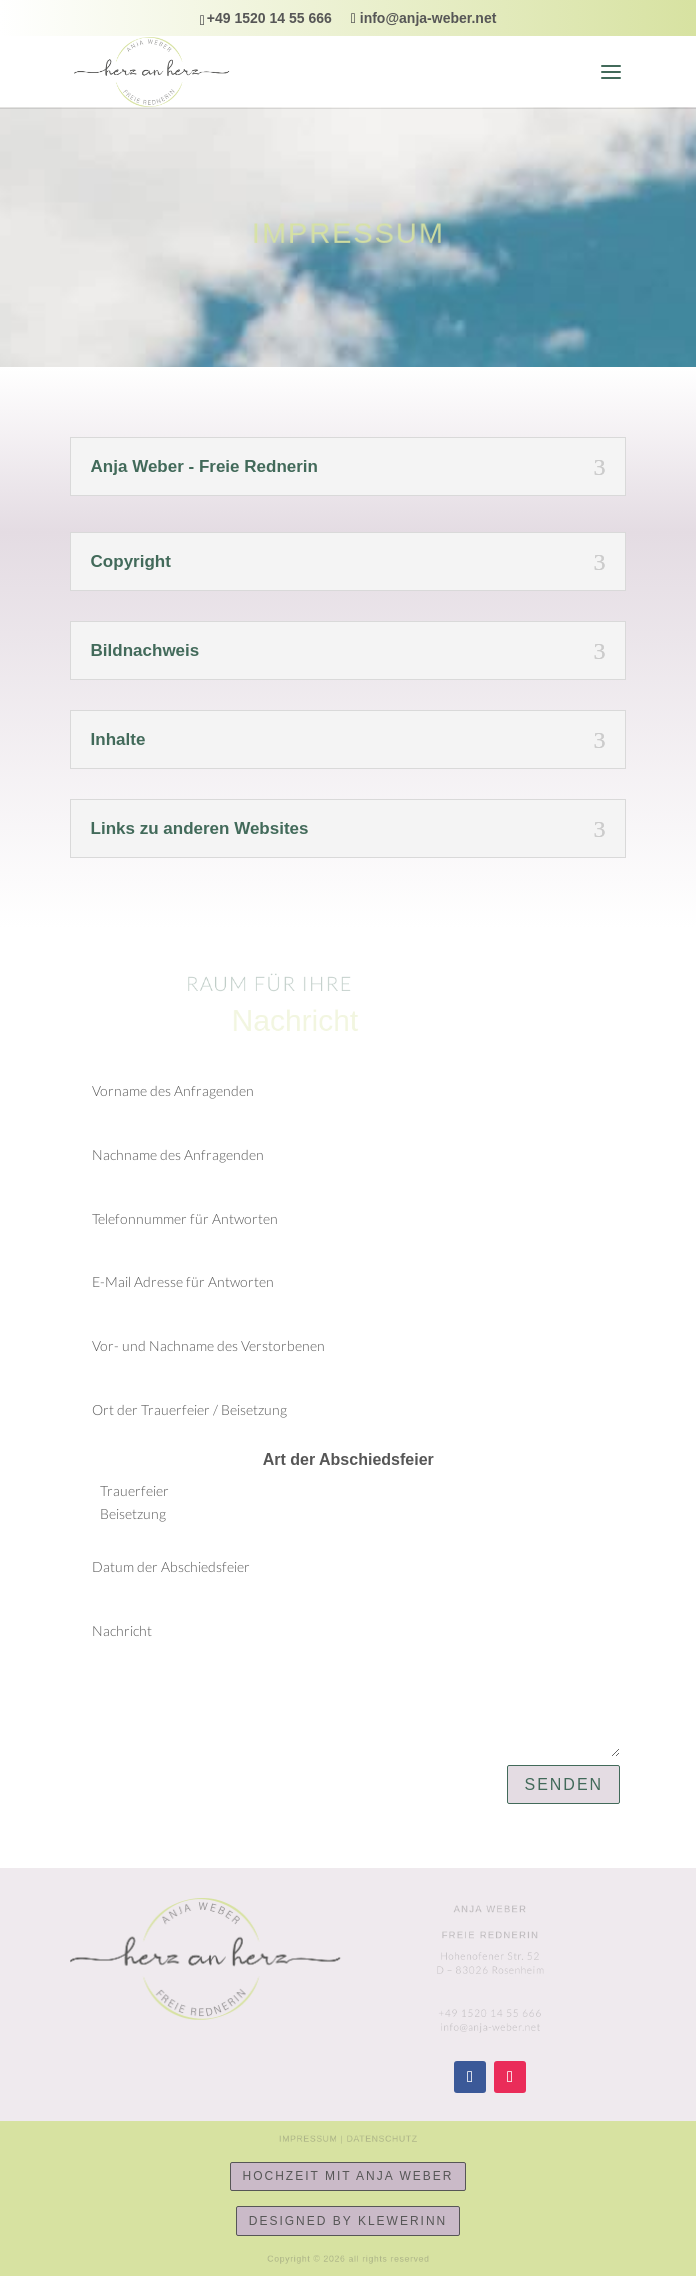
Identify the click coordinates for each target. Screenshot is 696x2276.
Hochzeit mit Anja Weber (348, 2176)
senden (563, 1784)
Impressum (314, 2138)
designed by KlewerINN (348, 2221)
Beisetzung (121, 1515)
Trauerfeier (122, 1492)
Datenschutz (376, 2138)
